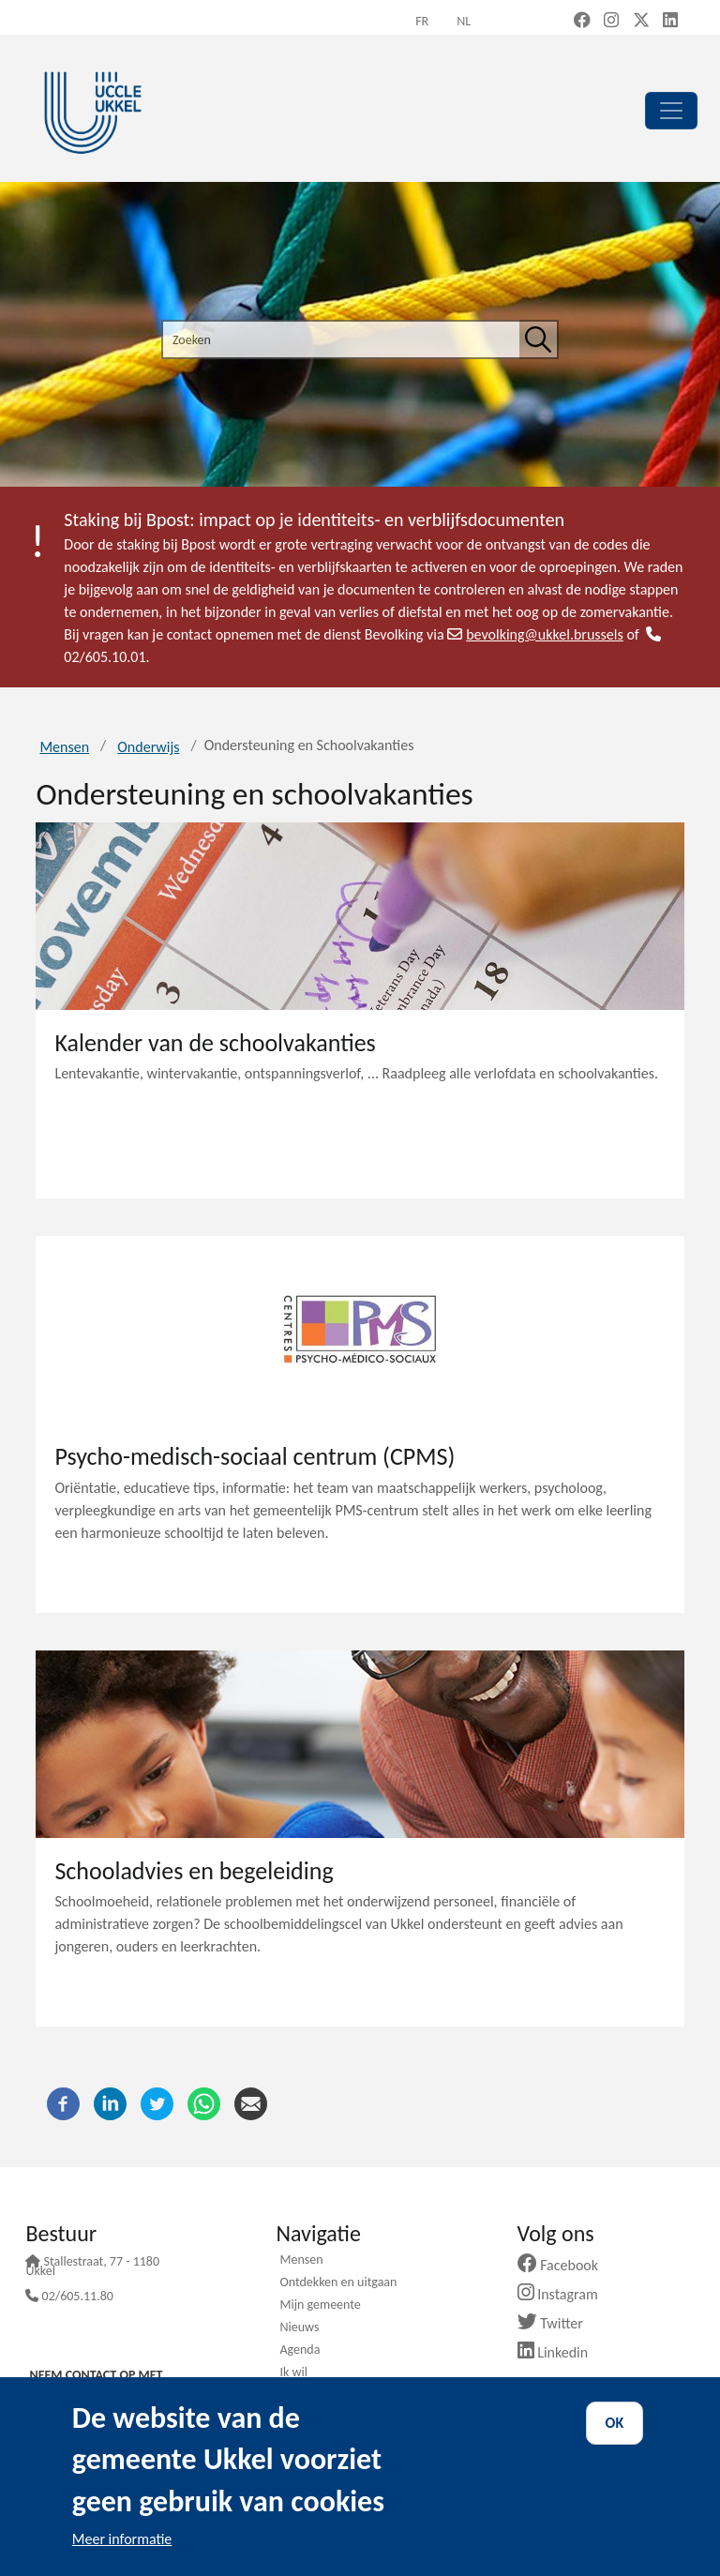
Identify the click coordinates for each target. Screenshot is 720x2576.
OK (615, 2423)
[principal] (671, 110)
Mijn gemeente (319, 2305)
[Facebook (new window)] (582, 22)
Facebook (565, 2265)
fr (421, 21)
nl (464, 21)
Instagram (565, 2294)
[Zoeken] (538, 339)
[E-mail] (250, 2102)
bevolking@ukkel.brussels (535, 634)
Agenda (299, 2351)
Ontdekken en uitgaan (338, 2283)
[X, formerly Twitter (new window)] (641, 22)
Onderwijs (148, 747)
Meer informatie (122, 2539)
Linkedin (560, 2352)
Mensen (64, 747)
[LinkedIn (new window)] (670, 22)
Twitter (557, 2323)
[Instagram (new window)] (611, 22)
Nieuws (299, 2328)
